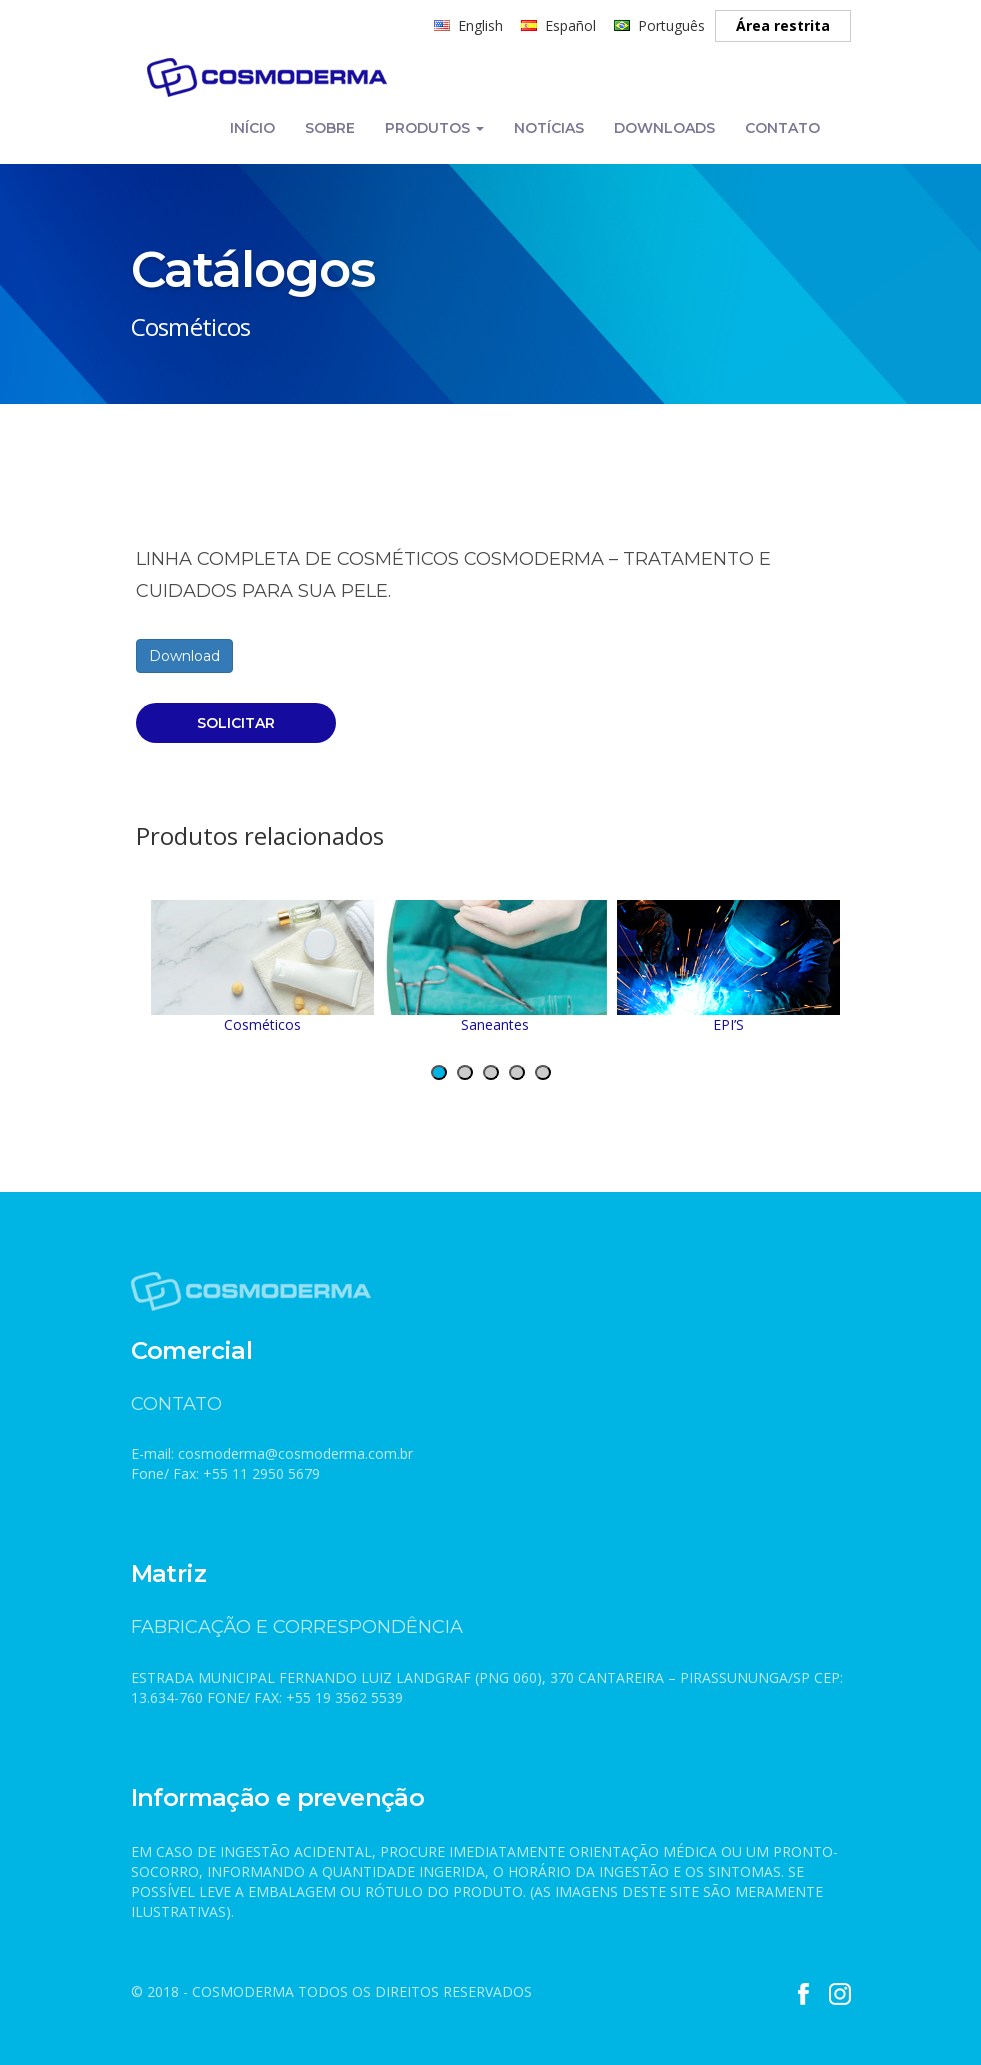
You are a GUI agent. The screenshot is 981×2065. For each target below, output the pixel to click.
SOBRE (330, 128)
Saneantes (495, 967)
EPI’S (728, 967)
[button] (439, 1072)
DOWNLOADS (664, 128)
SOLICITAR (236, 723)
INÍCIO (252, 128)
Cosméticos (262, 967)
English (480, 25)
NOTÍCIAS (549, 128)
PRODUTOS (434, 128)
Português (671, 25)
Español (570, 25)
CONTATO (782, 128)
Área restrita (783, 25)
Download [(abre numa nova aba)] (184, 656)
